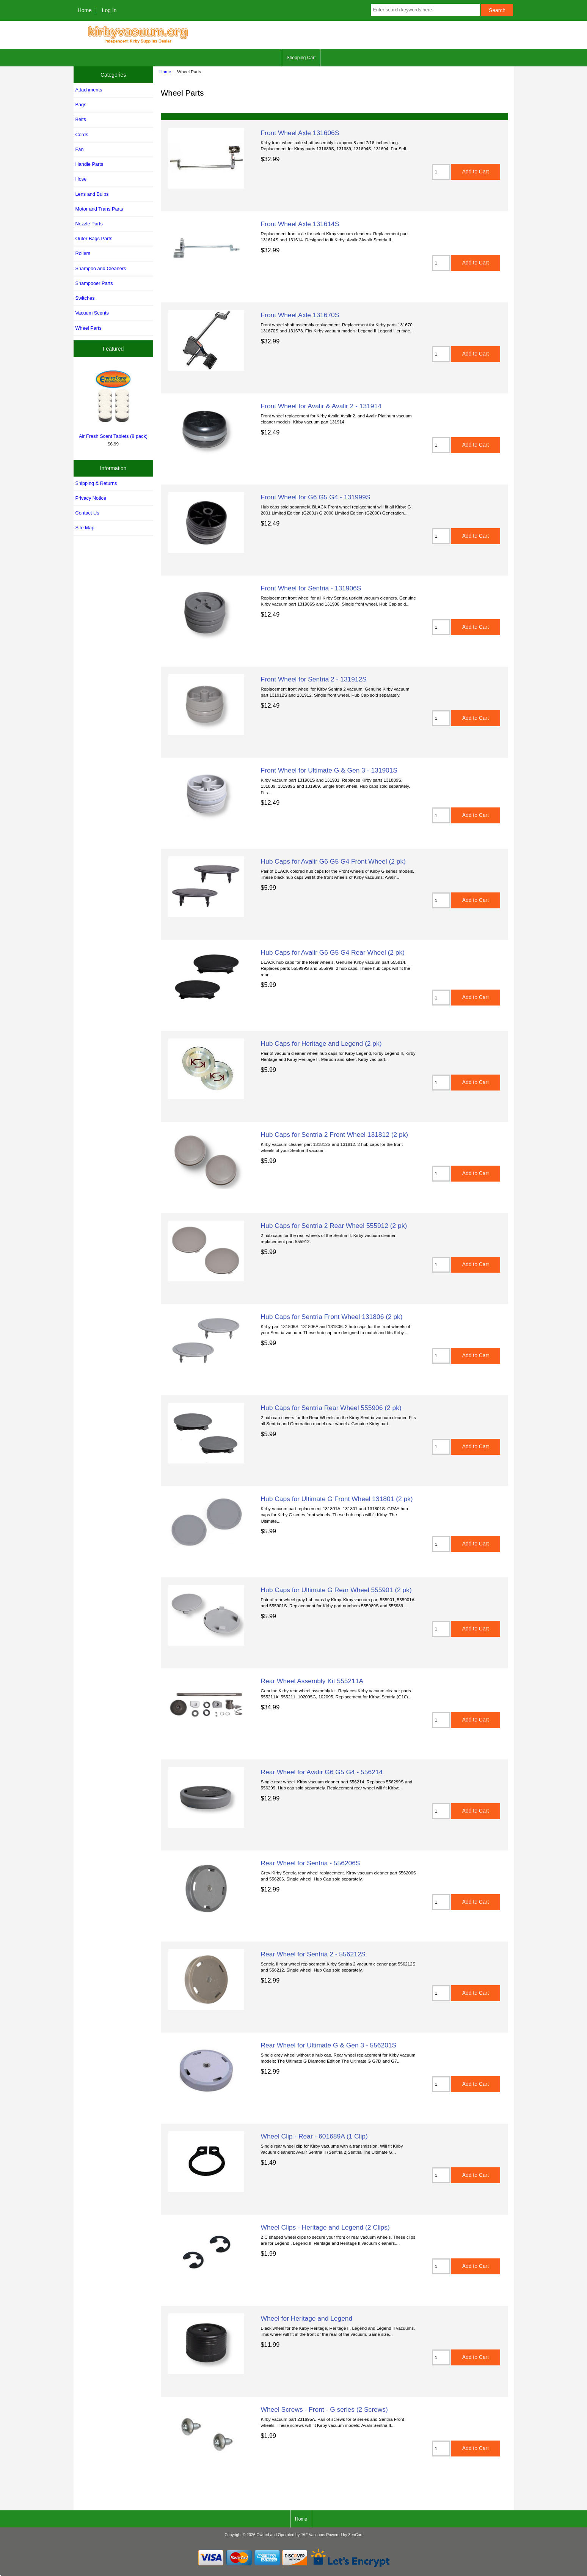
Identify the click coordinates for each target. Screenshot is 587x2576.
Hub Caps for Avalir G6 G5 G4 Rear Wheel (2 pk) (333, 952)
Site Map (84, 527)
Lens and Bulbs (92, 194)
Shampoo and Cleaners (100, 268)
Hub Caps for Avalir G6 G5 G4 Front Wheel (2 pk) (333, 861)
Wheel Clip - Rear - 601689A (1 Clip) (314, 2136)
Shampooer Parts (94, 283)
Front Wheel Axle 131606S (300, 133)
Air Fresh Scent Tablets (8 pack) (113, 403)
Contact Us (87, 513)
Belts (80, 119)
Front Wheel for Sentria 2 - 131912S (314, 679)
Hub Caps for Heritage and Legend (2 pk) (321, 1043)
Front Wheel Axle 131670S (300, 315)
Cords (81, 134)
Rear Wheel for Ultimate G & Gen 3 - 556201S (329, 2045)
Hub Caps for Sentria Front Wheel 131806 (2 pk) (332, 1316)
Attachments (88, 90)
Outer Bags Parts (94, 238)
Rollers (83, 253)
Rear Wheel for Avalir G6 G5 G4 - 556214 (322, 1772)
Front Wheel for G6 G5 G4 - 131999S (315, 497)
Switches (85, 298)
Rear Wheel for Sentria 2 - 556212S (313, 1954)
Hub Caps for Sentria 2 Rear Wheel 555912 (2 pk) (334, 1225)
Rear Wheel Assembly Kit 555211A (312, 1681)
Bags (80, 104)
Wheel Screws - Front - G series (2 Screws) (324, 2409)
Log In (109, 10)
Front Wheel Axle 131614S (300, 224)
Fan (79, 149)
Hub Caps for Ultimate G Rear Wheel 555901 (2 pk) (336, 1590)
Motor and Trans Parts (99, 209)
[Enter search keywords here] (425, 10)
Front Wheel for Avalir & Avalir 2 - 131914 (321, 406)
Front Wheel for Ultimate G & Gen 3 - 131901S (329, 770)
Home (85, 10)
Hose (81, 179)
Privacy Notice (90, 498)
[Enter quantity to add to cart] (441, 172)
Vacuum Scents (92, 313)
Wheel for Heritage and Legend (307, 2318)
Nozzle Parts (89, 224)
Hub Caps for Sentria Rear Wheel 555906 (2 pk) (331, 1408)
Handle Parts (89, 164)
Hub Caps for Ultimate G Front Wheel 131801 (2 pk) (337, 1499)
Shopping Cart (301, 57)
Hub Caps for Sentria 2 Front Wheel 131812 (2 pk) (334, 1134)
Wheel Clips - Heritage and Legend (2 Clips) (325, 2227)
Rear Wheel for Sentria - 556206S (310, 1863)
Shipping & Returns (96, 483)
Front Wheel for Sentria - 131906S (311, 588)
